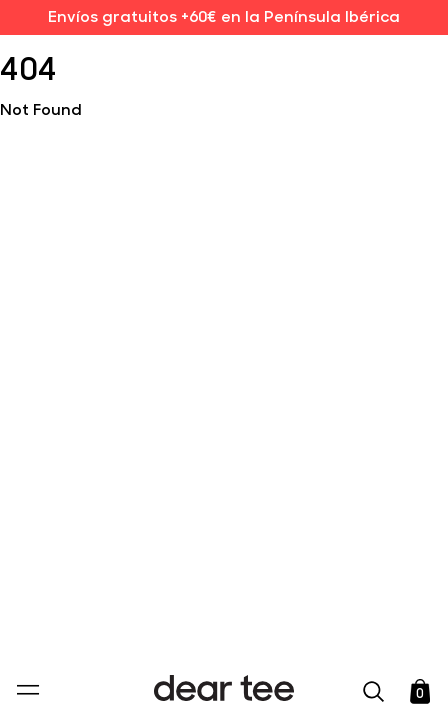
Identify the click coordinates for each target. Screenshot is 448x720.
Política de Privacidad (194, 567)
